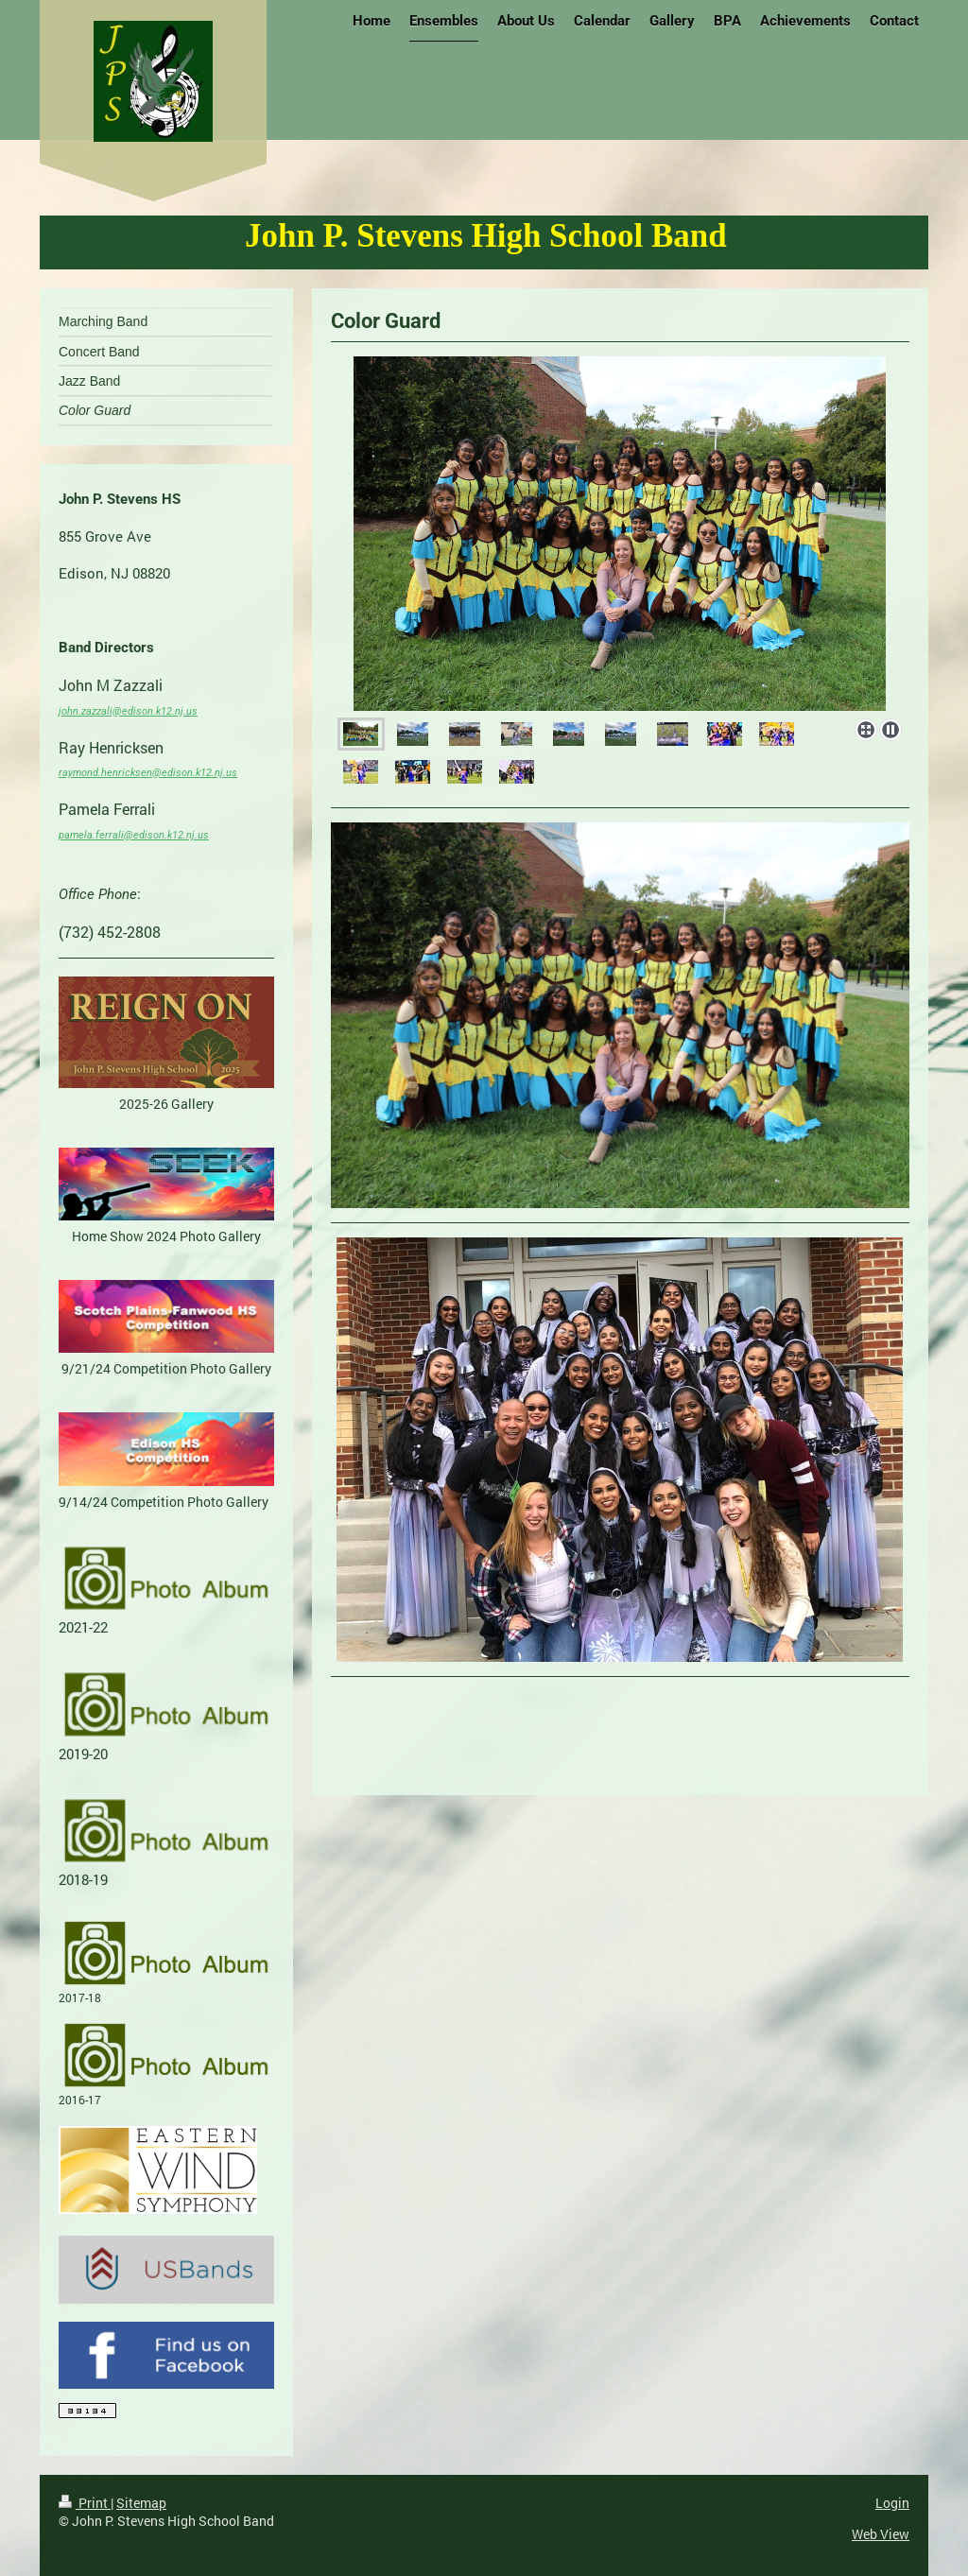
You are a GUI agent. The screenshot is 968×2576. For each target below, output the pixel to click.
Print (85, 2503)
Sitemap (141, 2503)
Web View (880, 2534)
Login (892, 2503)
